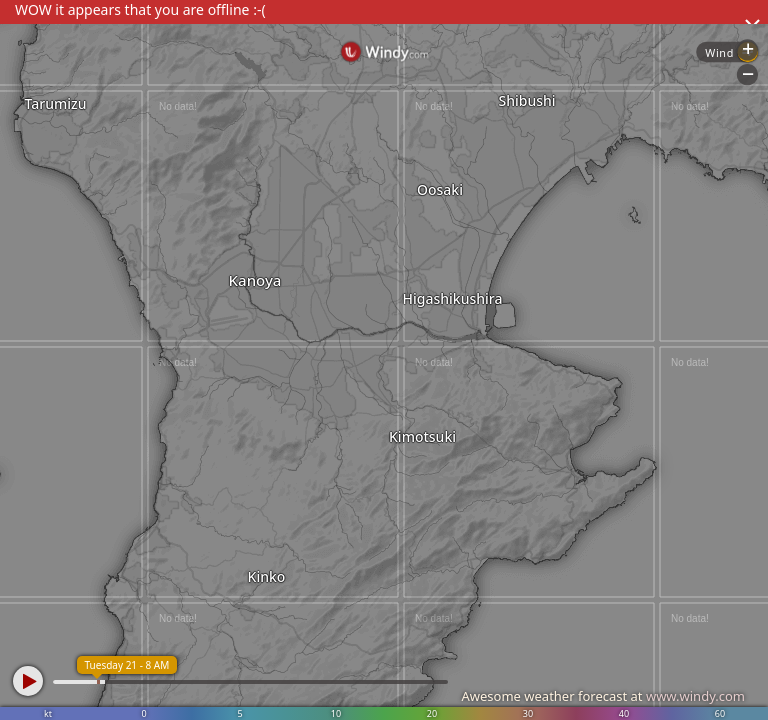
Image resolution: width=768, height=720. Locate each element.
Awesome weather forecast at (603, 696)
